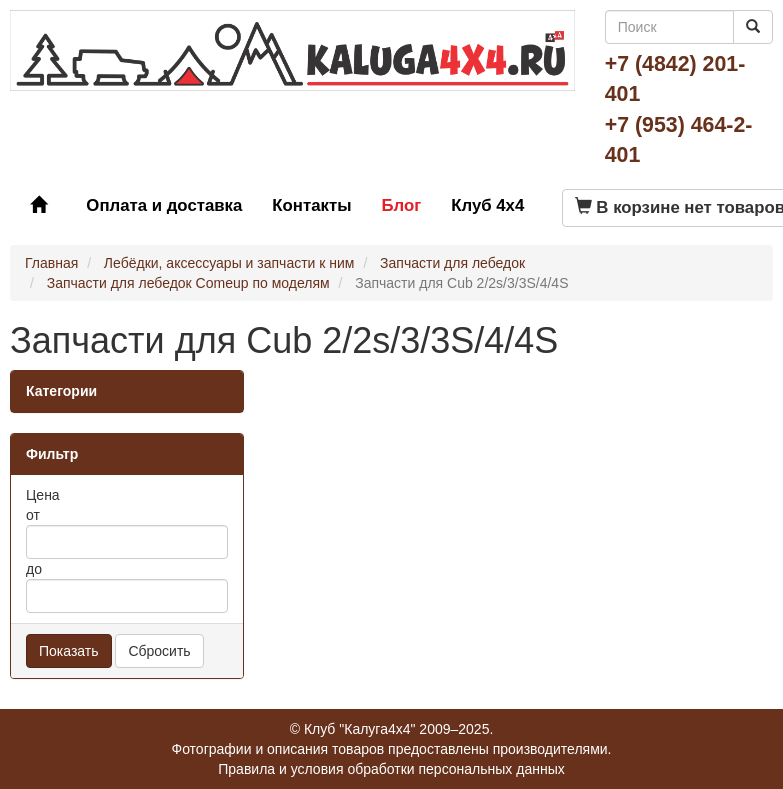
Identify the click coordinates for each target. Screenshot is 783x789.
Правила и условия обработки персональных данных (391, 769)
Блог (401, 205)
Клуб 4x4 (487, 205)
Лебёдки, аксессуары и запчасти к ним (229, 263)
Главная (51, 263)
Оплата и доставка (164, 205)
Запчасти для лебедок (452, 263)
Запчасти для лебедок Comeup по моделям (188, 283)
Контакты (311, 205)
